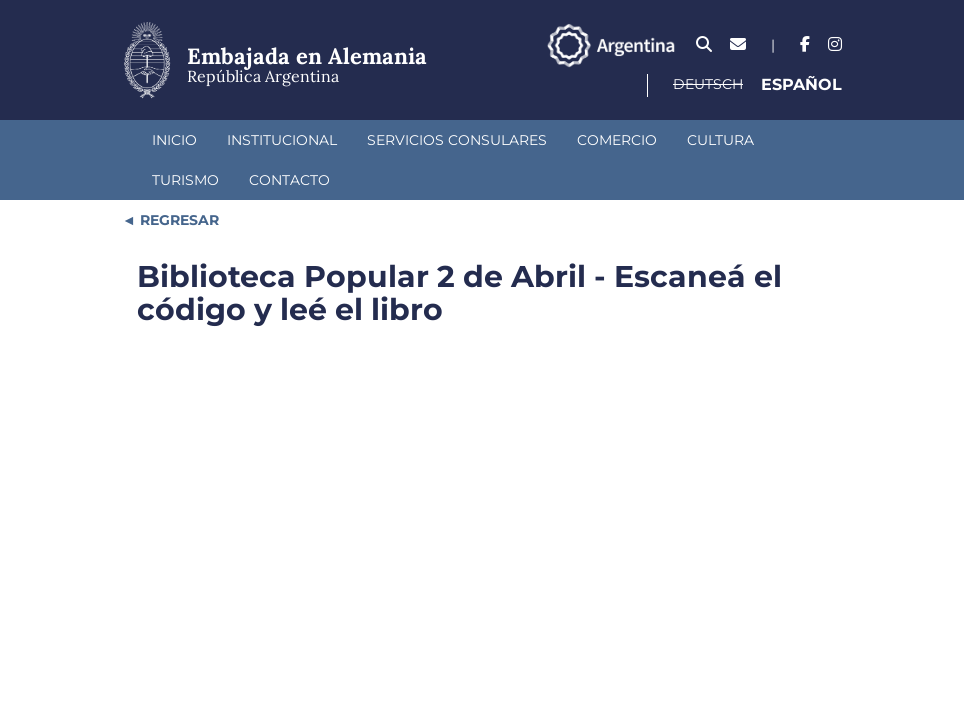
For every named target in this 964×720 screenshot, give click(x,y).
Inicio (174, 140)
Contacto (289, 180)
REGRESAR (177, 220)
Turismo (185, 180)
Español (801, 84)
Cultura (720, 140)
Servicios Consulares (457, 140)
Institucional (282, 140)
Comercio (617, 140)
